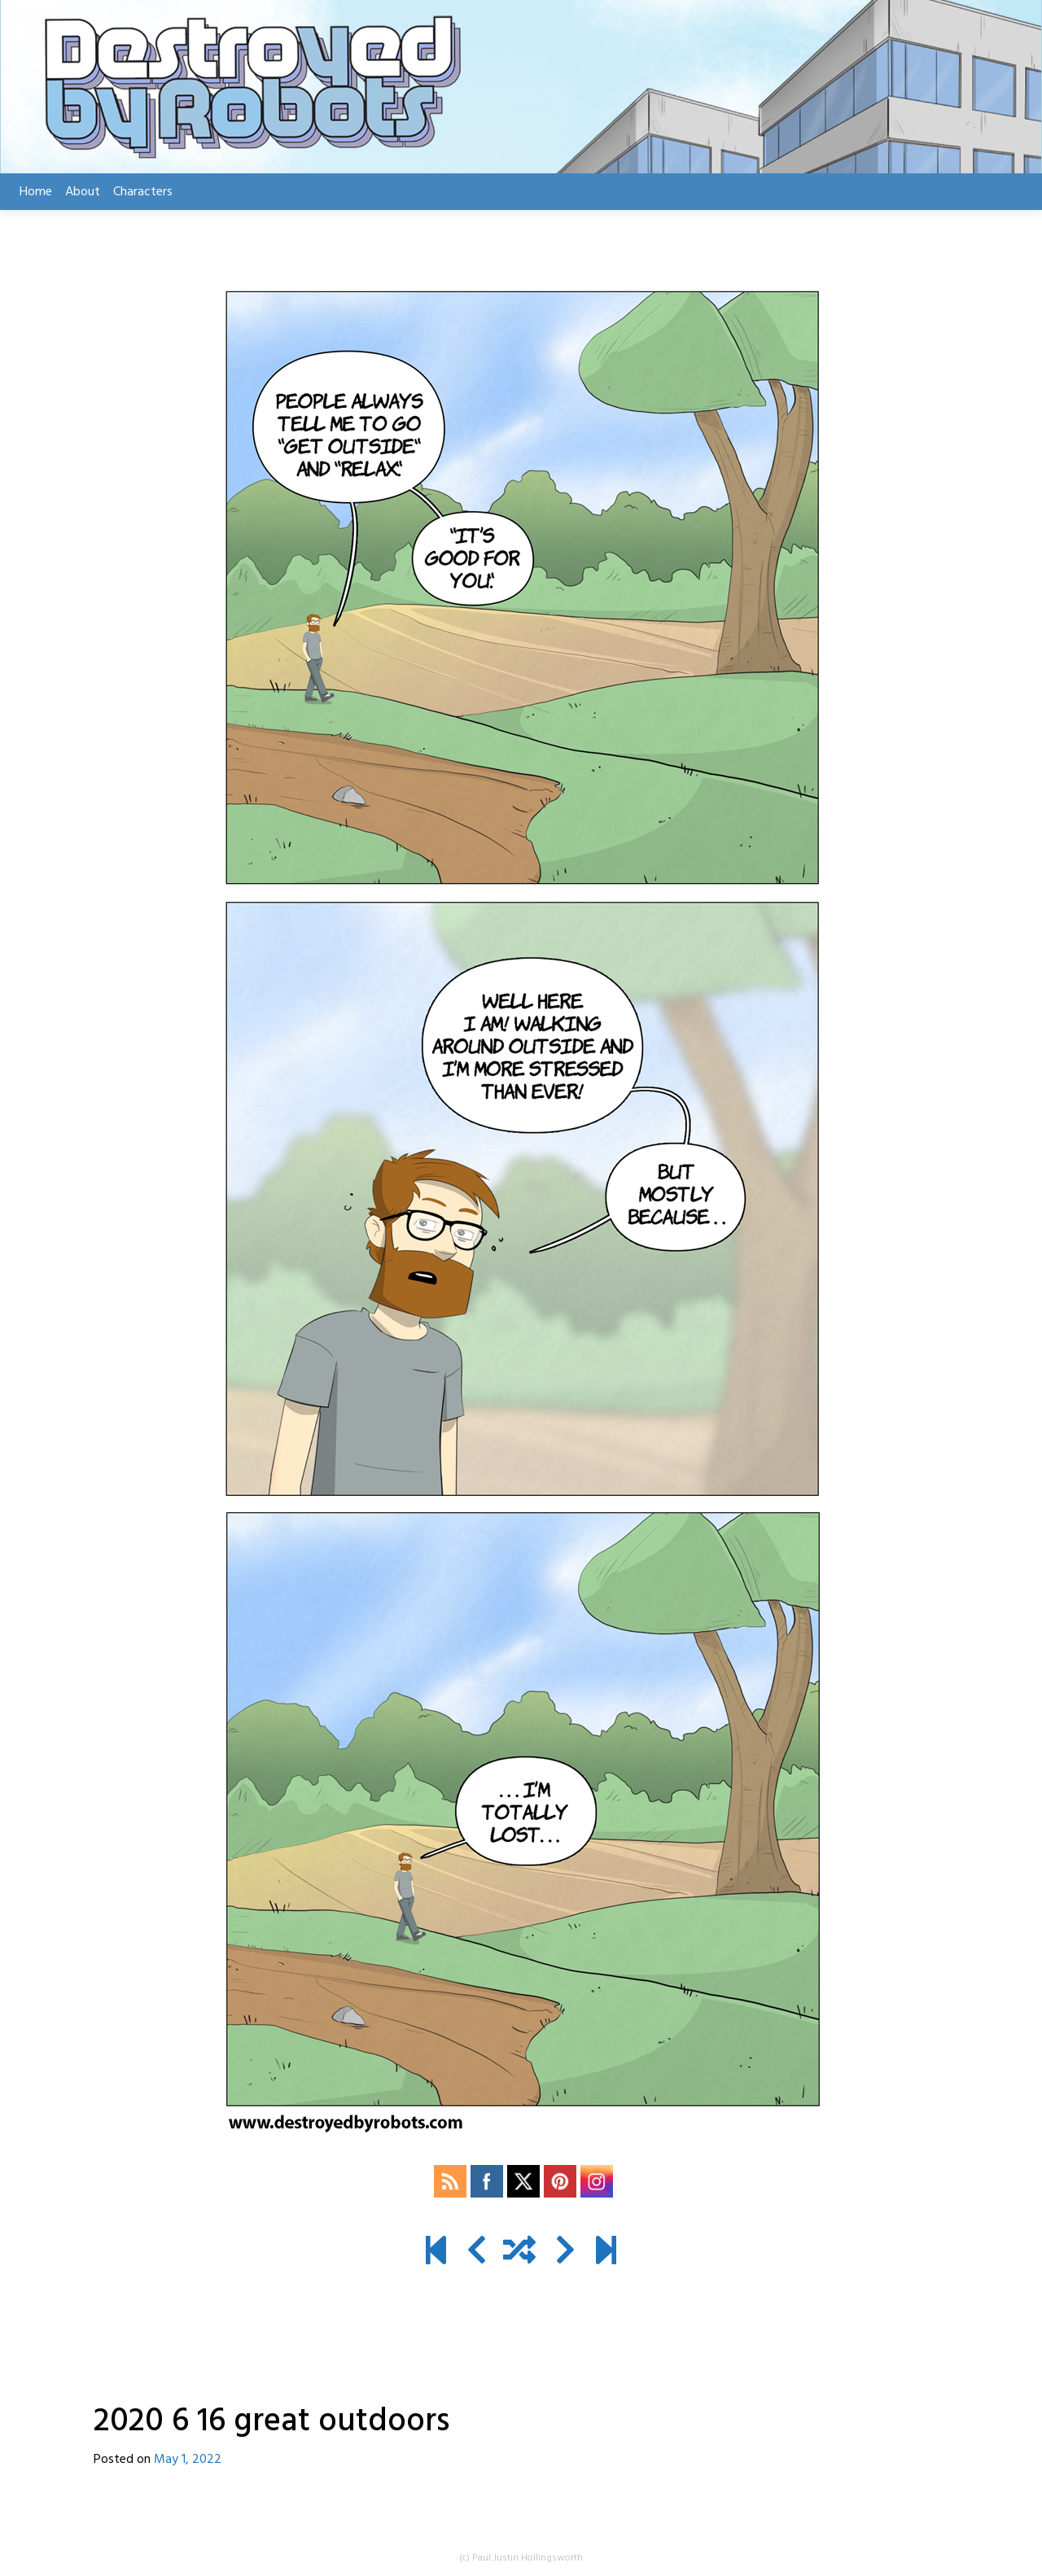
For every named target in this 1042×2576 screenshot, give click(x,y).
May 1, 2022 (187, 2459)
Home (36, 192)
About (82, 192)
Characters (143, 192)
